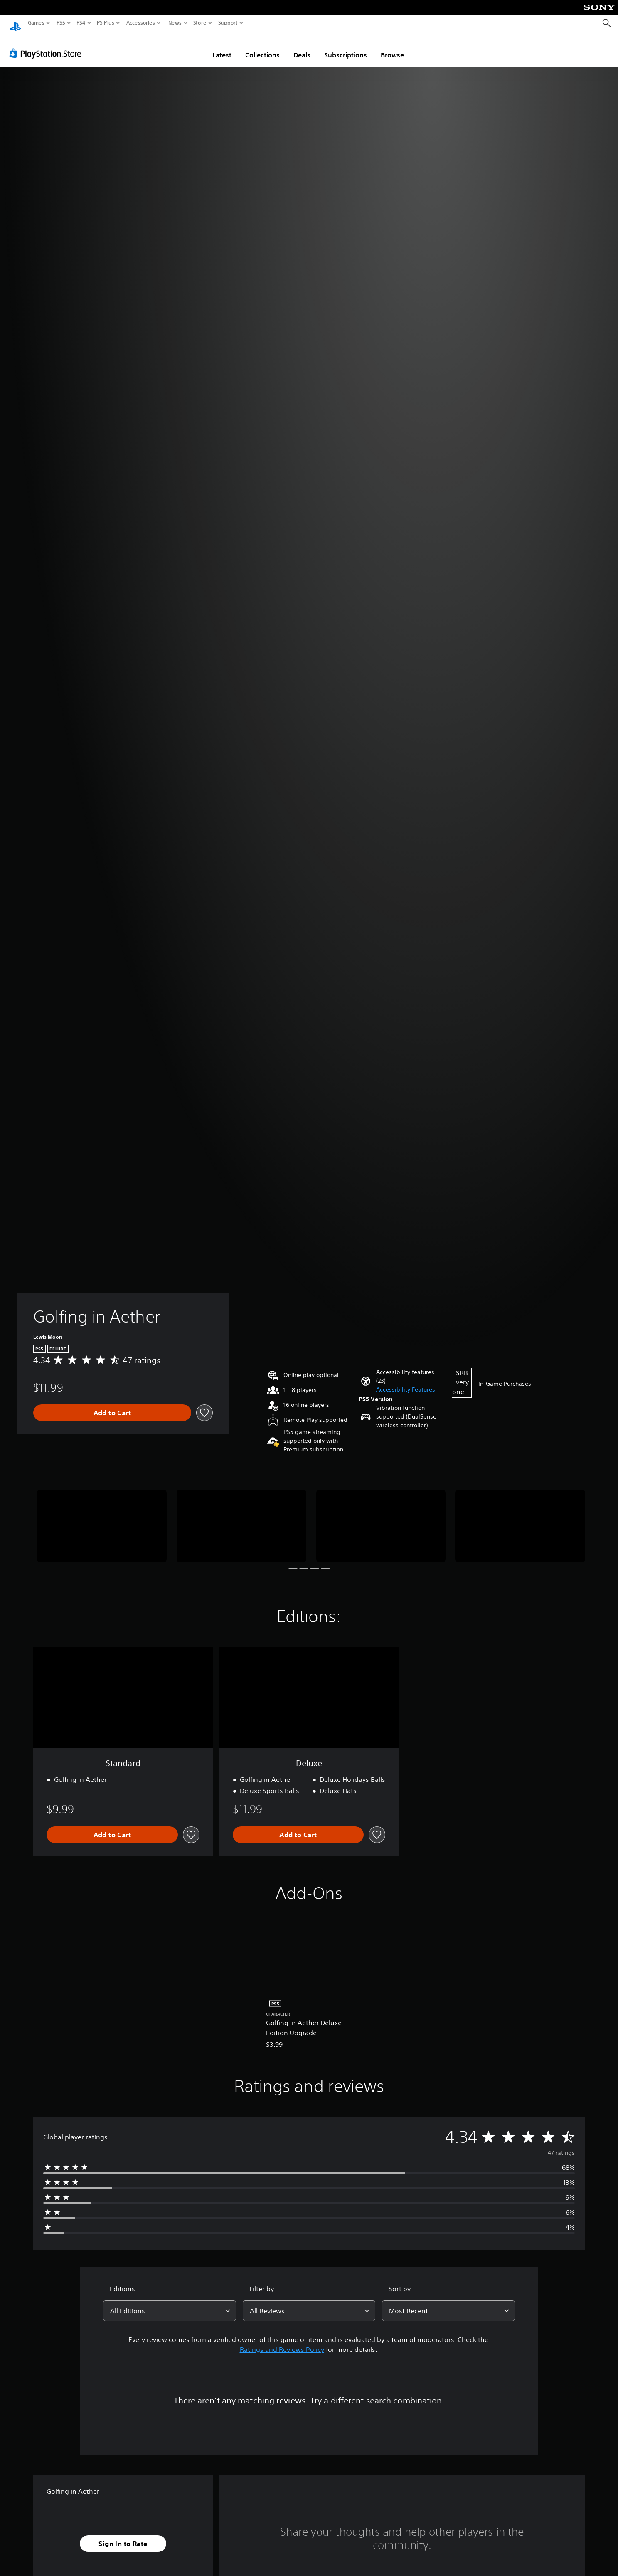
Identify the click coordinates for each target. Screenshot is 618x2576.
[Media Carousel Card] (102, 1518)
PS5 (61, 23)
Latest (221, 47)
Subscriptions (345, 47)
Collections (262, 47)
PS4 (81, 23)
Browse (392, 47)
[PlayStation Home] (15, 23)
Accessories (140, 23)
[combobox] (169, 2302)
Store (200, 23)
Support (228, 23)
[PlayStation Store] (48, 45)
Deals (301, 47)
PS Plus (105, 23)
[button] (405, 1381)
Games (36, 23)
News (175, 23)
